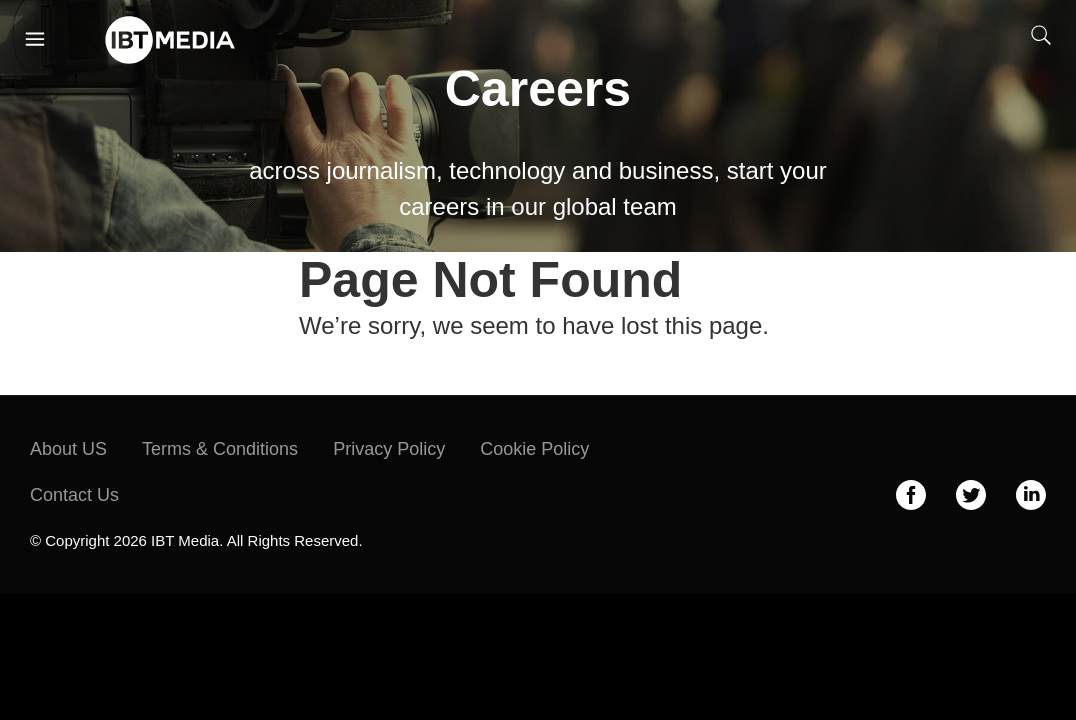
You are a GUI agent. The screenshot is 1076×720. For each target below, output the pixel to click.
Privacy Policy (389, 449)
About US (68, 449)
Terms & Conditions (220, 449)
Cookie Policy (534, 449)
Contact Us (74, 495)
